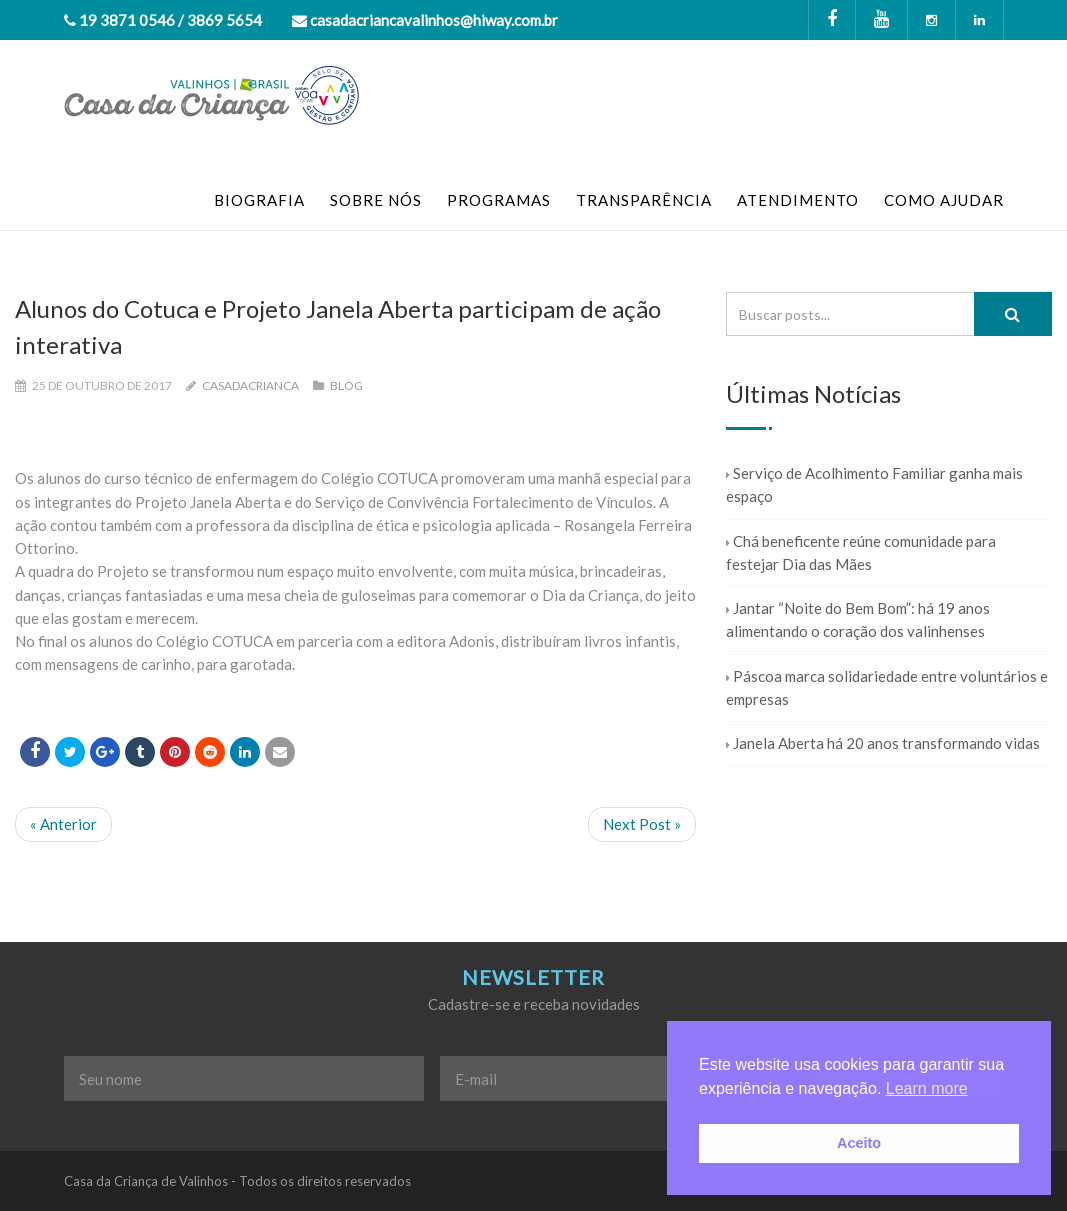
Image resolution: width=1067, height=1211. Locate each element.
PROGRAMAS (499, 200)
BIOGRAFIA (259, 200)
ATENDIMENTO (798, 200)
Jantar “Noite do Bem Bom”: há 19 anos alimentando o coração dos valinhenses (858, 619)
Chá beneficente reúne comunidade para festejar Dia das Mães (861, 552)
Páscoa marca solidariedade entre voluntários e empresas (887, 687)
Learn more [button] (927, 1088)
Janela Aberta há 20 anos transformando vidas (883, 743)
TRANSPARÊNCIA (644, 200)
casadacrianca (250, 385)
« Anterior (63, 824)
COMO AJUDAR (944, 200)
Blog (346, 385)
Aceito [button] (859, 1143)
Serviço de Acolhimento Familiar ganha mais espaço (874, 484)
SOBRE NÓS (376, 200)
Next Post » (642, 824)
